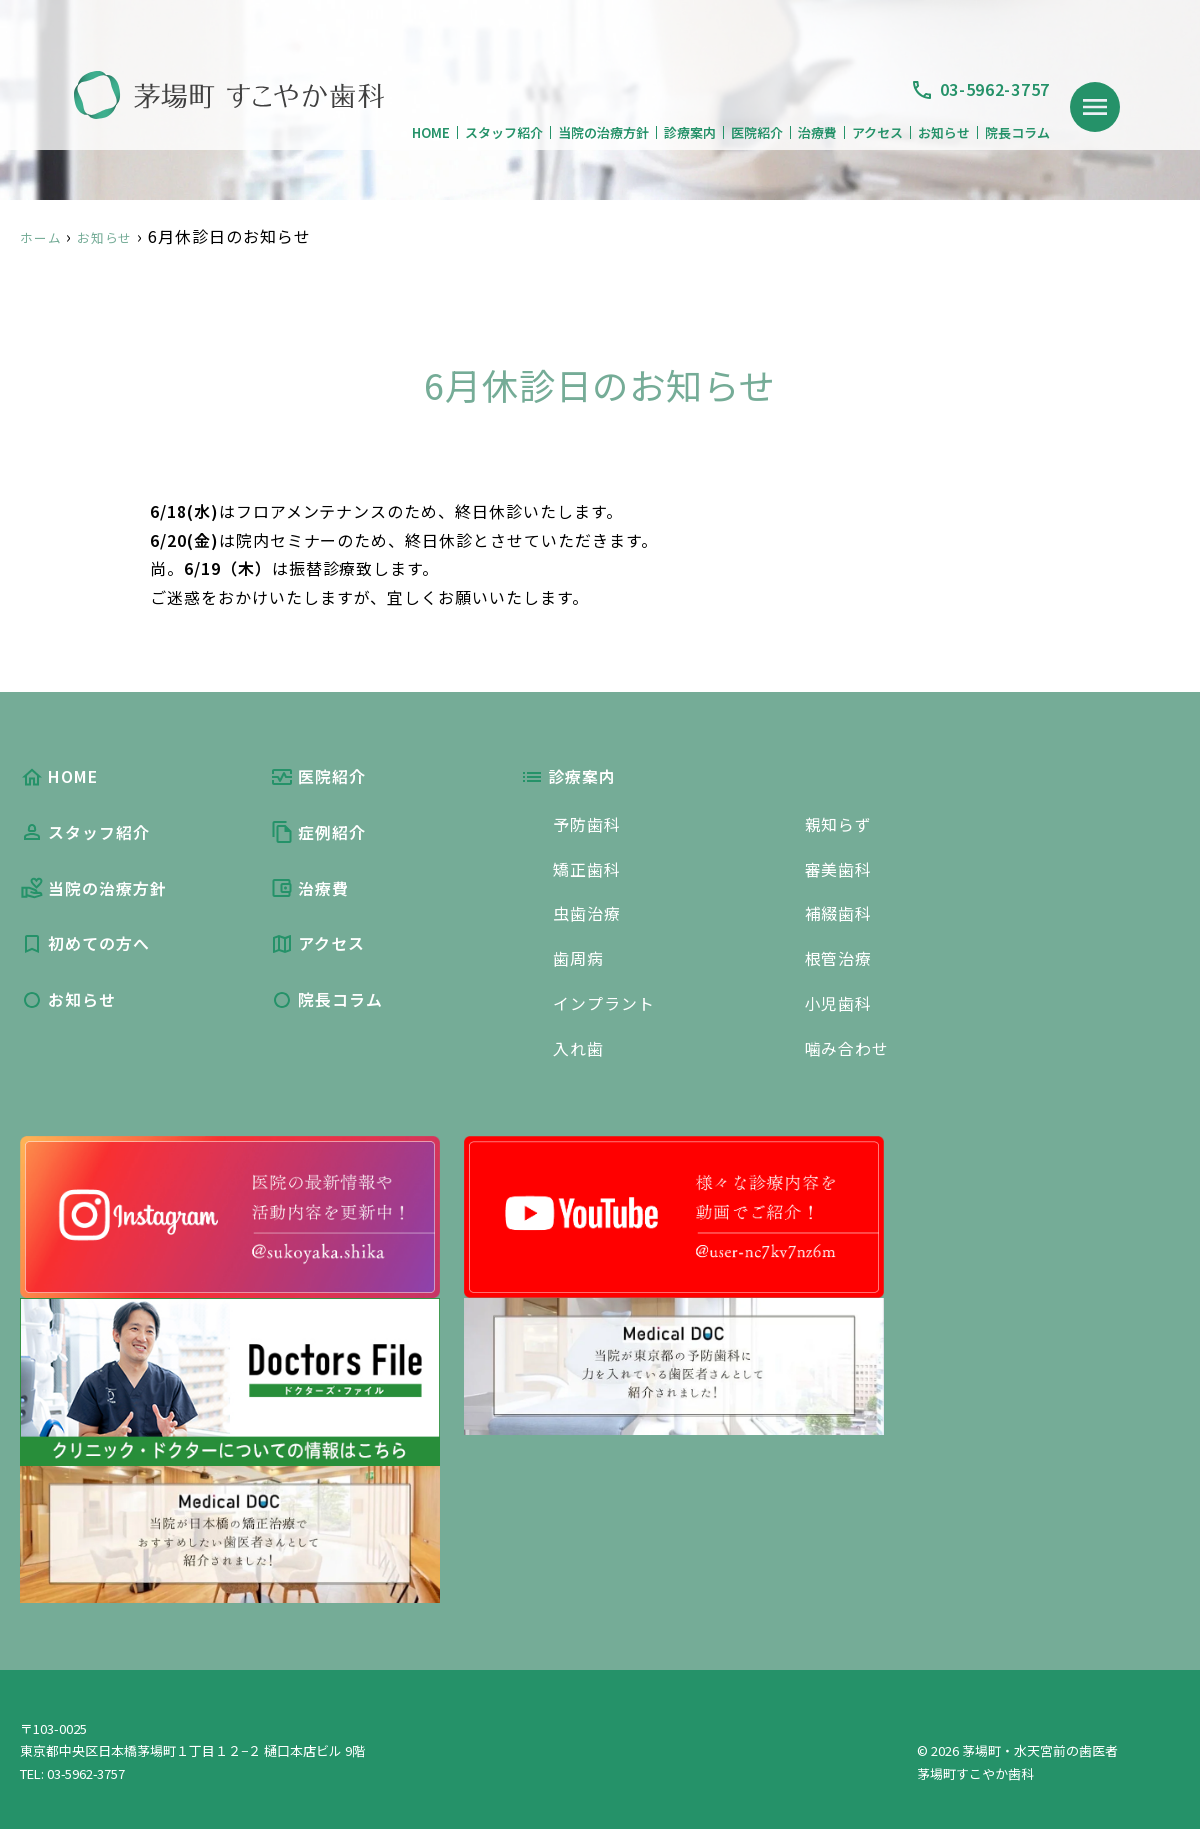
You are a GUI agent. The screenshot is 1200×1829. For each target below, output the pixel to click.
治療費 (817, 132)
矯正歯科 (587, 868)
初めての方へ (85, 945)
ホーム (45, 236)
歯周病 (578, 956)
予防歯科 (587, 824)
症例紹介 (318, 833)
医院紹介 (757, 132)
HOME (431, 132)
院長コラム (1017, 132)
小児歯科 (839, 1000)
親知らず (839, 824)
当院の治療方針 (603, 132)
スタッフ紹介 (504, 132)
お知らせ (944, 132)
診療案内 (690, 132)
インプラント (604, 1000)
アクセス (877, 132)
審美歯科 (839, 868)
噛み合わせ (847, 1044)
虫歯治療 (587, 912)
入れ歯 (578, 1044)
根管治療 (839, 956)
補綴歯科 (839, 912)
